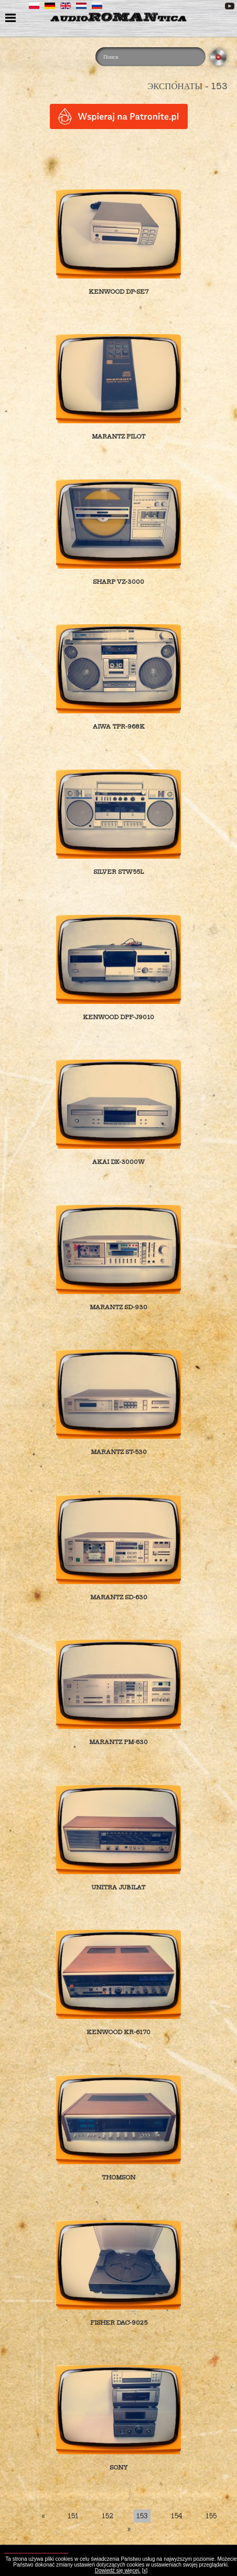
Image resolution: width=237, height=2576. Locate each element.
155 (211, 2516)
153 (142, 2516)
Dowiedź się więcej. (118, 2570)
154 (176, 2516)
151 (73, 2516)
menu (11, 19)
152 (107, 2516)
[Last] (129, 2529)
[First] (43, 2515)
